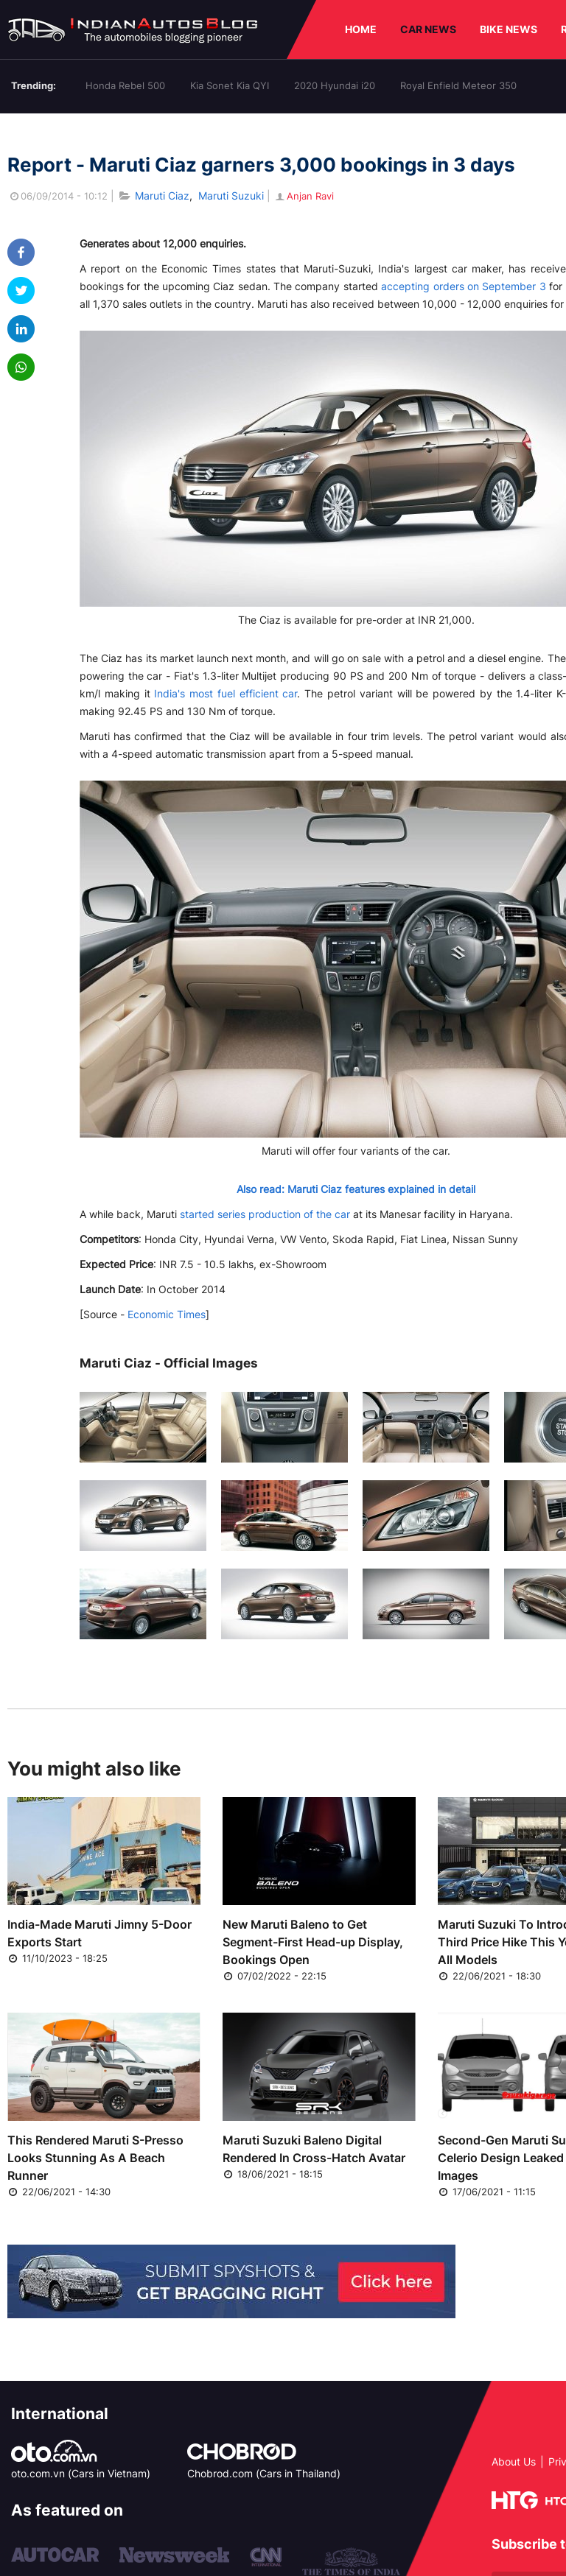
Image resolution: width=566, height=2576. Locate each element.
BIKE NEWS (508, 29)
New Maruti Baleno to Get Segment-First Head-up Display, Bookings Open (313, 1942)
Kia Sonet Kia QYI (229, 85)
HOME (361, 29)
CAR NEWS (428, 29)
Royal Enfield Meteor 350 (458, 85)
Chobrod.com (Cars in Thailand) (263, 2473)
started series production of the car (265, 1214)
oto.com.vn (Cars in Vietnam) (80, 2473)
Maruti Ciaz (162, 195)
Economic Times (166, 1314)
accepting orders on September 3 (463, 286)
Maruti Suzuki (231, 195)
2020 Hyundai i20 (334, 85)
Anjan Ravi (303, 196)
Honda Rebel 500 (125, 85)
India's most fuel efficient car (225, 693)
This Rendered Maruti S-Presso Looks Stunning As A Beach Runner (95, 2158)
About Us (514, 2461)
